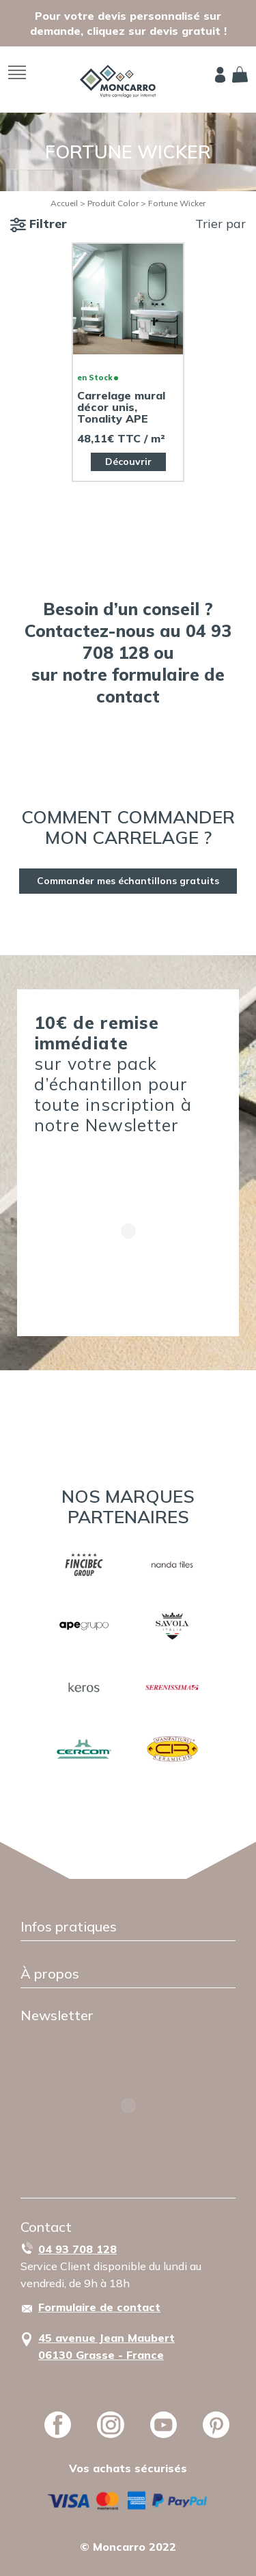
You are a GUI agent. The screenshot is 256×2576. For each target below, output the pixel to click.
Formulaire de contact (99, 2307)
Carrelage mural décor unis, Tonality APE (121, 407)
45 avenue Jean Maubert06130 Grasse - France (106, 2346)
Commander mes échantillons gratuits (128, 881)
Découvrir (128, 461)
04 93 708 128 (77, 2249)
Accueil (64, 203)
